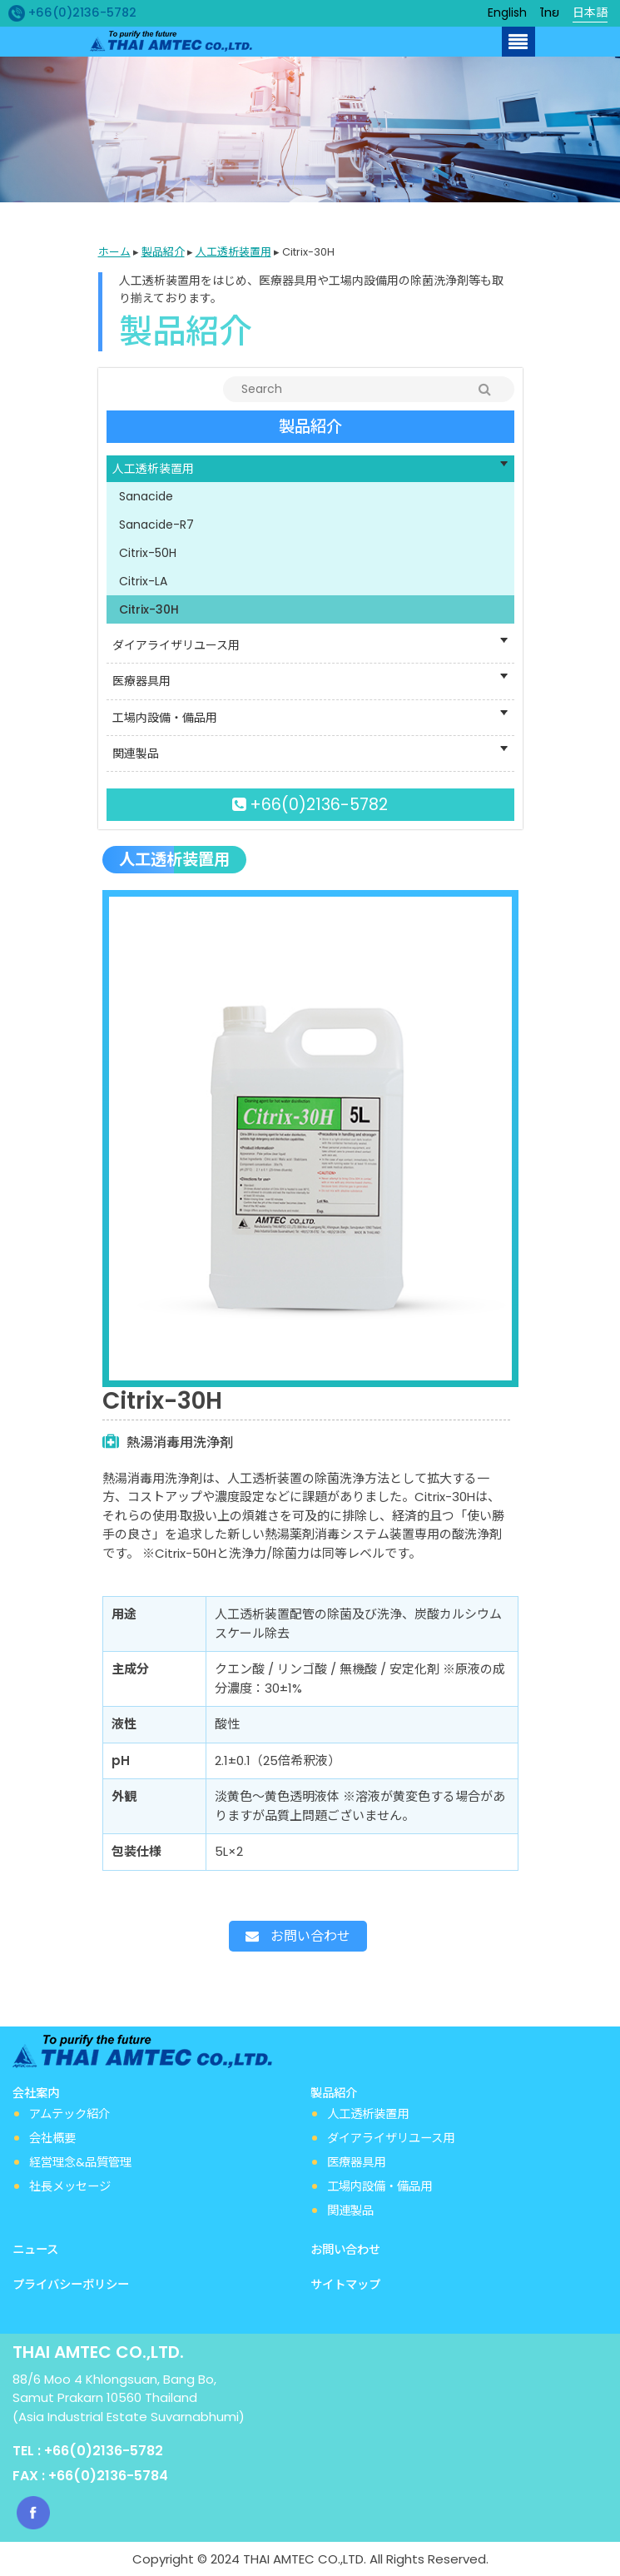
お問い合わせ (298, 1936)
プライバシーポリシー (70, 2284)
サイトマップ (345, 2284)
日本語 (590, 12)
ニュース (35, 2249)
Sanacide (146, 496)
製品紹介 (163, 252)
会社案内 (37, 2093)
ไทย (549, 12)
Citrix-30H (149, 609)
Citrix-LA (143, 581)
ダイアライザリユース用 (390, 2138)
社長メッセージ (70, 2186)
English (507, 12)
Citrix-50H (147, 553)
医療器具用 (356, 2162)
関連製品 (350, 2210)
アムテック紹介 (69, 2114)
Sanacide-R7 (156, 524)
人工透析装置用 (233, 252)
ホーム (114, 252)
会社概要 (52, 2138)
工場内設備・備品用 (379, 2186)
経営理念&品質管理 (80, 2162)
